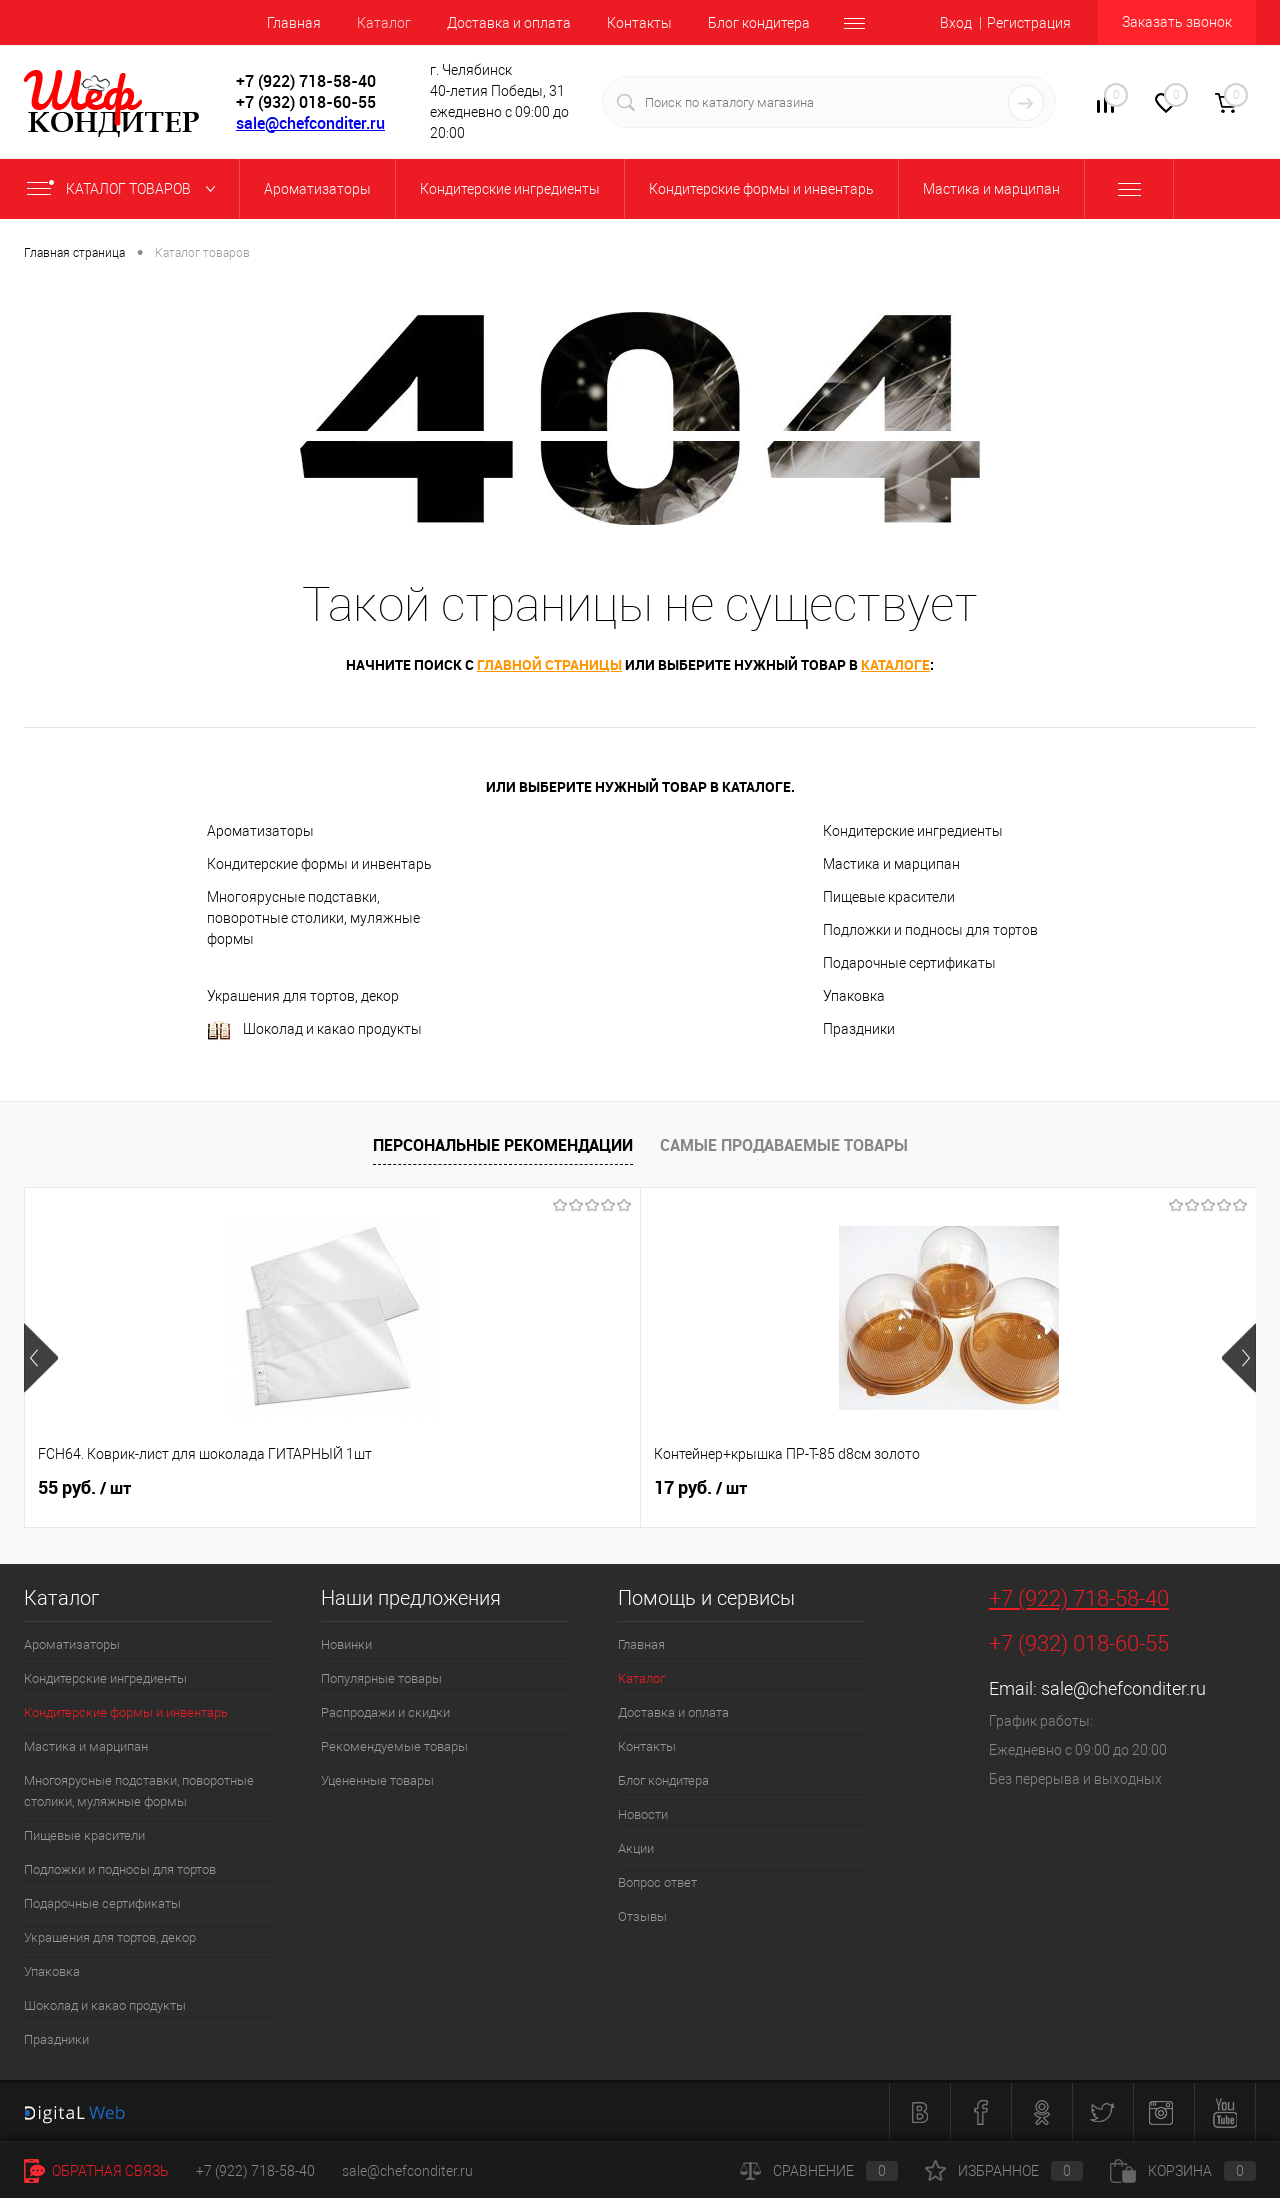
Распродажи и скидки (385, 1712)
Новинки (346, 1644)
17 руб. (392, 1488)
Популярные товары (381, 1678)
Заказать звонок (1177, 22)
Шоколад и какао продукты (314, 1030)
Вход (956, 23)
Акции (636, 1848)
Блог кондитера (759, 23)
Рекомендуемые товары (394, 1746)
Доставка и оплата (509, 23)
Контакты (639, 23)
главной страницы (549, 664)
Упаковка (854, 996)
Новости (643, 1814)
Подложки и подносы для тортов (930, 930)
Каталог (384, 23)
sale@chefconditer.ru (310, 123)
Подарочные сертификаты (909, 963)
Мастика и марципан (891, 864)
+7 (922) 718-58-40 (1079, 1598)
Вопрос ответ (657, 1882)
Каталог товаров (125, 189)
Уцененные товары (377, 1780)
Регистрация (1029, 23)
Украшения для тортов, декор (303, 996)
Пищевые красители (889, 897)
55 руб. (84, 1488)
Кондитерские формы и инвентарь (319, 864)
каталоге (895, 664)
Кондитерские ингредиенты (913, 831)
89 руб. (1008, 1488)
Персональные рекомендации (503, 1145)
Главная (294, 23)
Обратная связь (96, 2171)
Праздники (859, 1029)
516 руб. (705, 1488)
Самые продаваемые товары (784, 1145)
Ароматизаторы (260, 831)
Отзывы (642, 1916)
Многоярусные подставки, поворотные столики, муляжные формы (313, 918)
